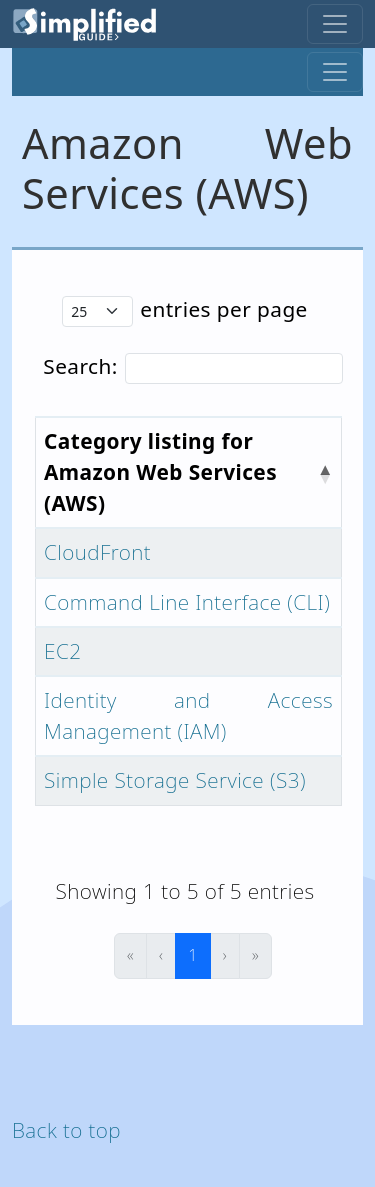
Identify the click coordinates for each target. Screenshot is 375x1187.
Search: (80, 366)
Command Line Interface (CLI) (187, 602)
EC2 (62, 651)
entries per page (224, 309)
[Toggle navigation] (335, 24)
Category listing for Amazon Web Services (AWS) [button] (160, 472)
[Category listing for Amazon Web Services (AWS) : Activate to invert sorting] (189, 473)
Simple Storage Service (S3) (175, 780)
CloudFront (97, 552)
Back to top (66, 1130)
